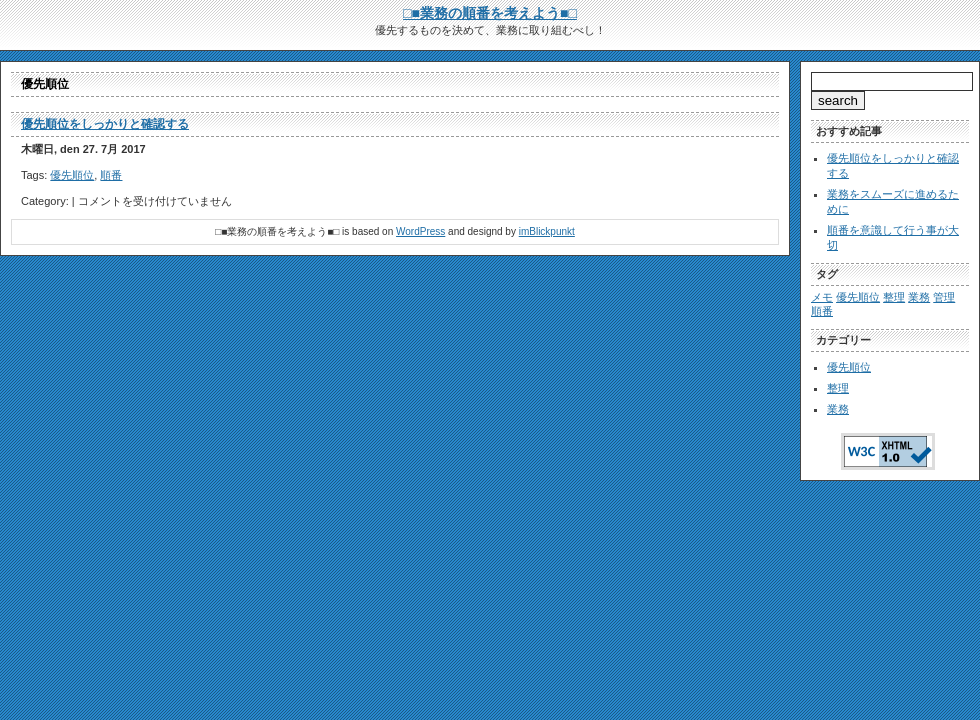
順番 (111, 175)
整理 (838, 388)
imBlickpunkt (547, 231)
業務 (838, 409)
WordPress (420, 231)
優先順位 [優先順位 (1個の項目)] (858, 297)
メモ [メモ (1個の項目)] (822, 297)
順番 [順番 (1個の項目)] (822, 311)
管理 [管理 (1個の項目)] (944, 297)
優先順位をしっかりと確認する (105, 124)
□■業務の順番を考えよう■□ (490, 13)
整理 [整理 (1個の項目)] (894, 297)
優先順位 (72, 175)
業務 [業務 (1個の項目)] (919, 297)
